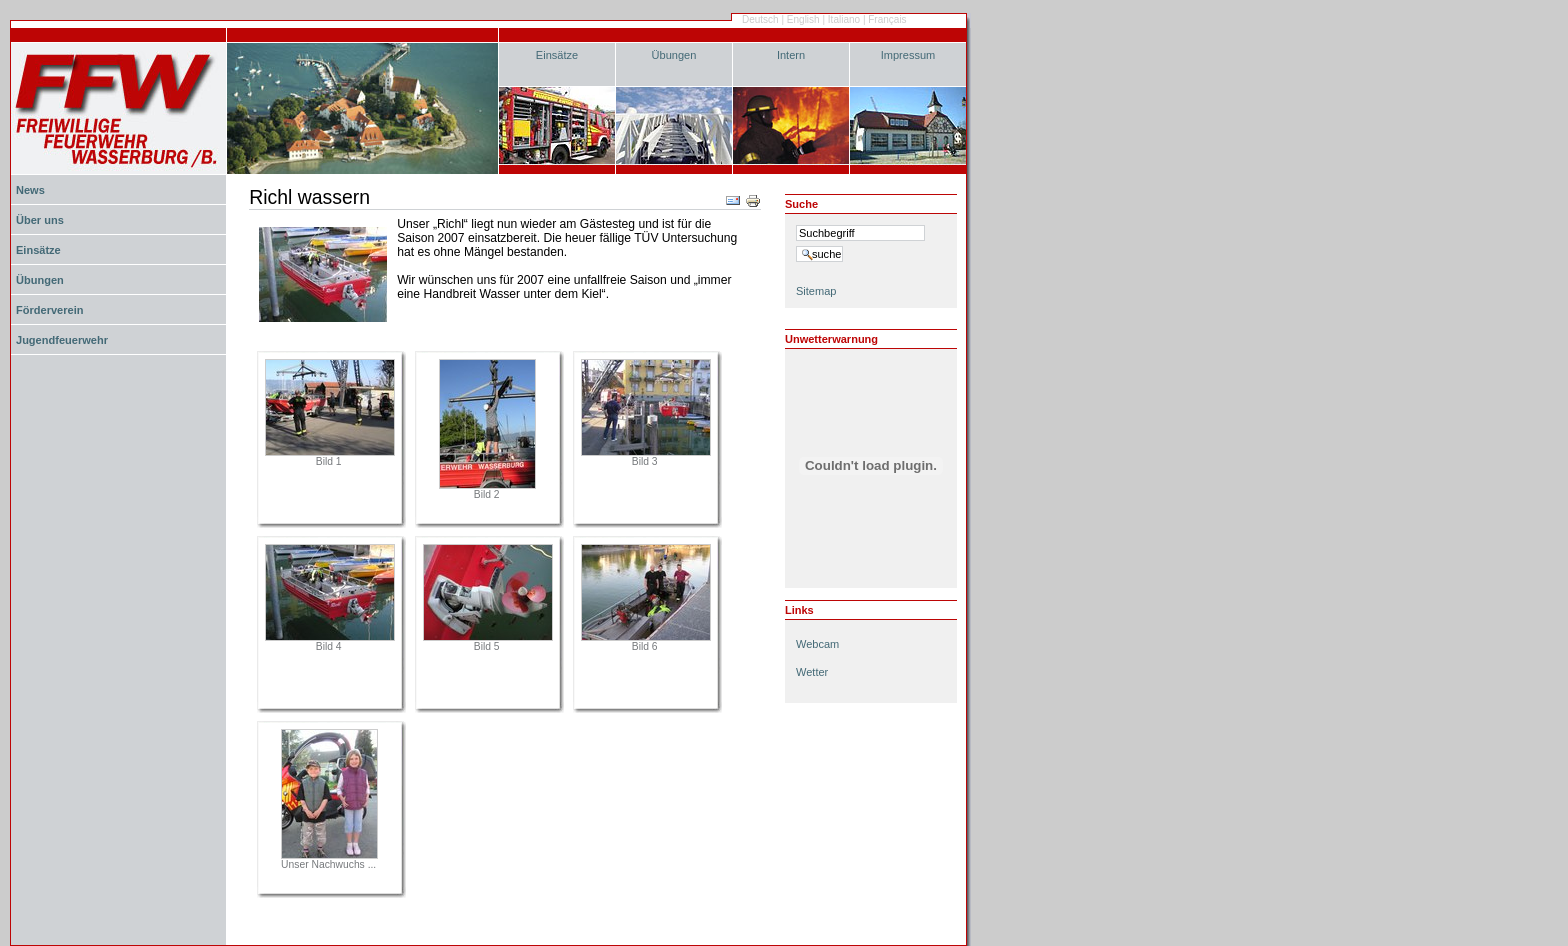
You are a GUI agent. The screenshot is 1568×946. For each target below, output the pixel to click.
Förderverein (49, 310)
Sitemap (816, 291)
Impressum (908, 55)
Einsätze (557, 55)
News (30, 190)
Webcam (817, 644)
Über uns (40, 220)
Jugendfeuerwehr (62, 340)
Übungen (674, 55)
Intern (791, 55)
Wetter (812, 672)
